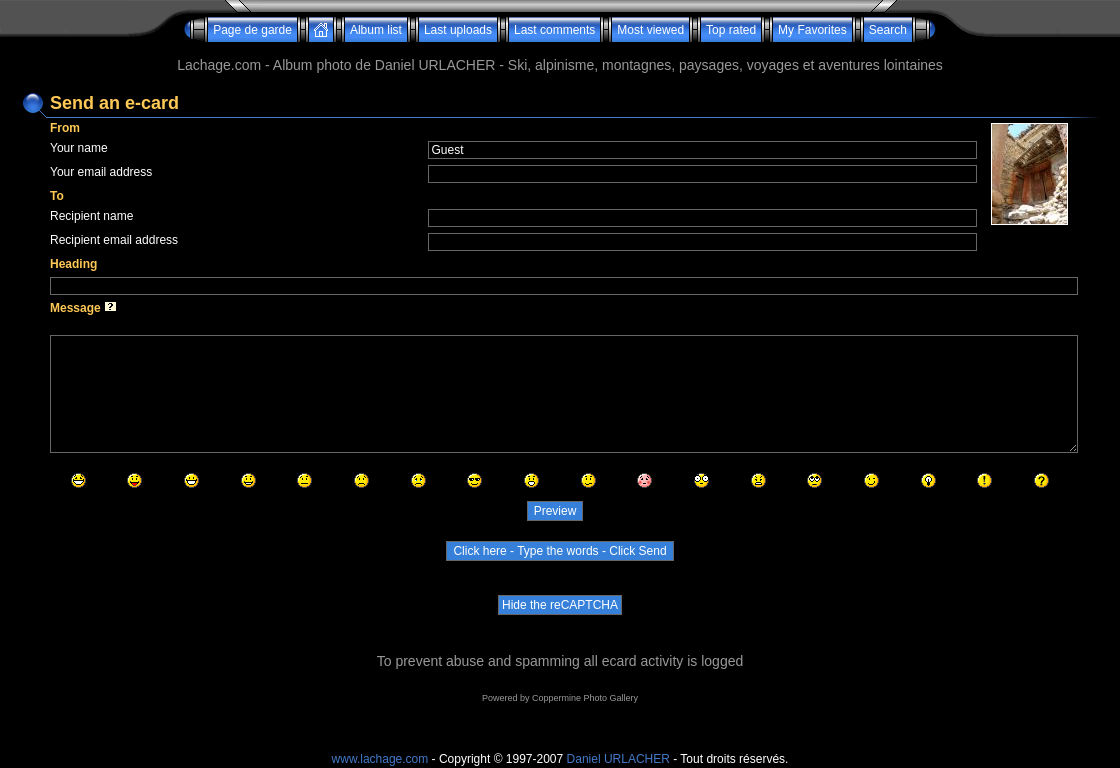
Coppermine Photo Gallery (585, 698)
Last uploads (458, 30)
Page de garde (252, 30)
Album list (376, 30)
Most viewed (650, 30)
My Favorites (812, 30)
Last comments (554, 30)
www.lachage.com (380, 759)
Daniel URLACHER (618, 759)
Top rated (731, 30)
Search (888, 30)
